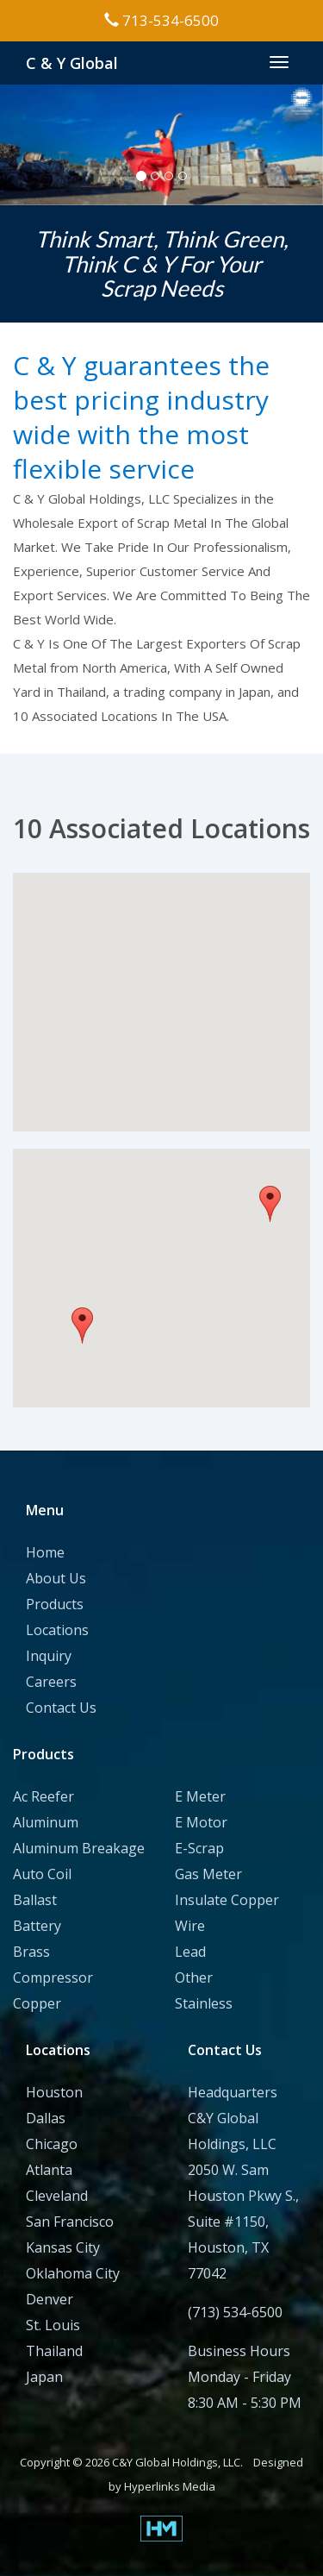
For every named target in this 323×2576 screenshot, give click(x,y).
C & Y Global (72, 63)
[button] (157, 1032)
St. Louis (53, 2325)
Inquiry (48, 1655)
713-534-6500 (161, 20)
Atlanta (49, 2169)
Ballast (35, 1899)
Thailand (54, 2350)
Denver (49, 2299)
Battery (37, 1925)
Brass (31, 1951)
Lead (190, 1951)
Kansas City (63, 2247)
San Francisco (70, 2221)
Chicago (52, 2143)
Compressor (53, 1977)
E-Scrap (199, 1848)
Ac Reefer (43, 1796)
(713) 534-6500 (235, 2312)
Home (45, 1552)
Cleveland (57, 2195)
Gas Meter (208, 1874)
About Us (56, 1578)
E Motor (201, 1822)
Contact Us (61, 1707)
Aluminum (45, 1822)
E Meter (200, 1796)
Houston (54, 2092)
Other (194, 1977)
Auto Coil (42, 1874)
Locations (57, 1629)
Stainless (204, 2003)
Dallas (45, 2118)
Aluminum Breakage (79, 1848)
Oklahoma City (73, 2273)
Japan (44, 2376)
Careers (51, 1681)
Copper (37, 2003)
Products (55, 1604)
